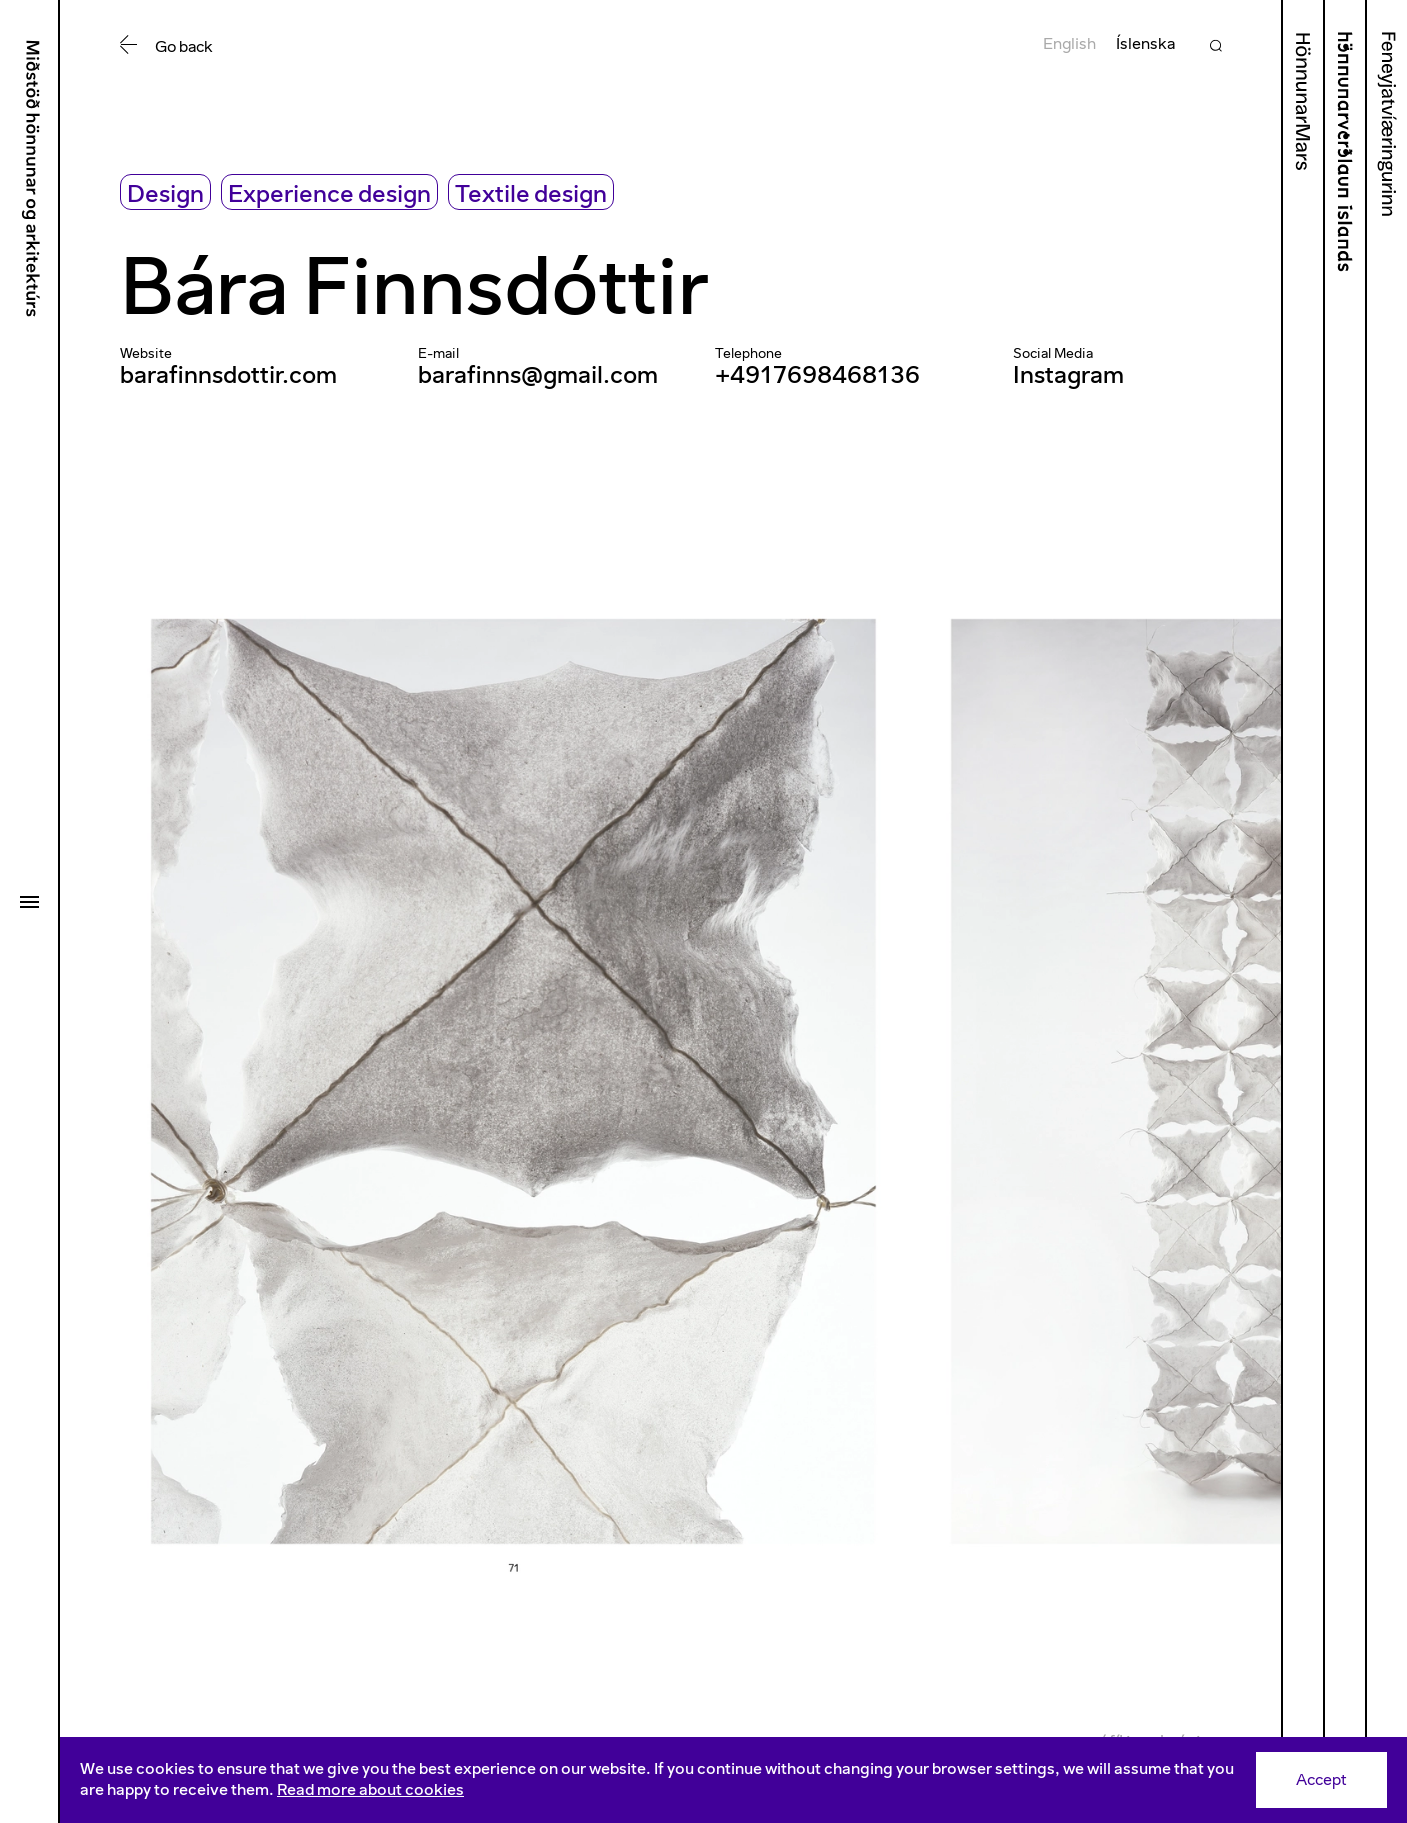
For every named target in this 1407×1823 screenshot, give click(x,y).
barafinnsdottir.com (228, 374)
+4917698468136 (817, 374)
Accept (1321, 1779)
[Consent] (733, 1780)
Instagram (1068, 374)
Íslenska (1145, 43)
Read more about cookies (370, 1789)
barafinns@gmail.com (538, 374)
